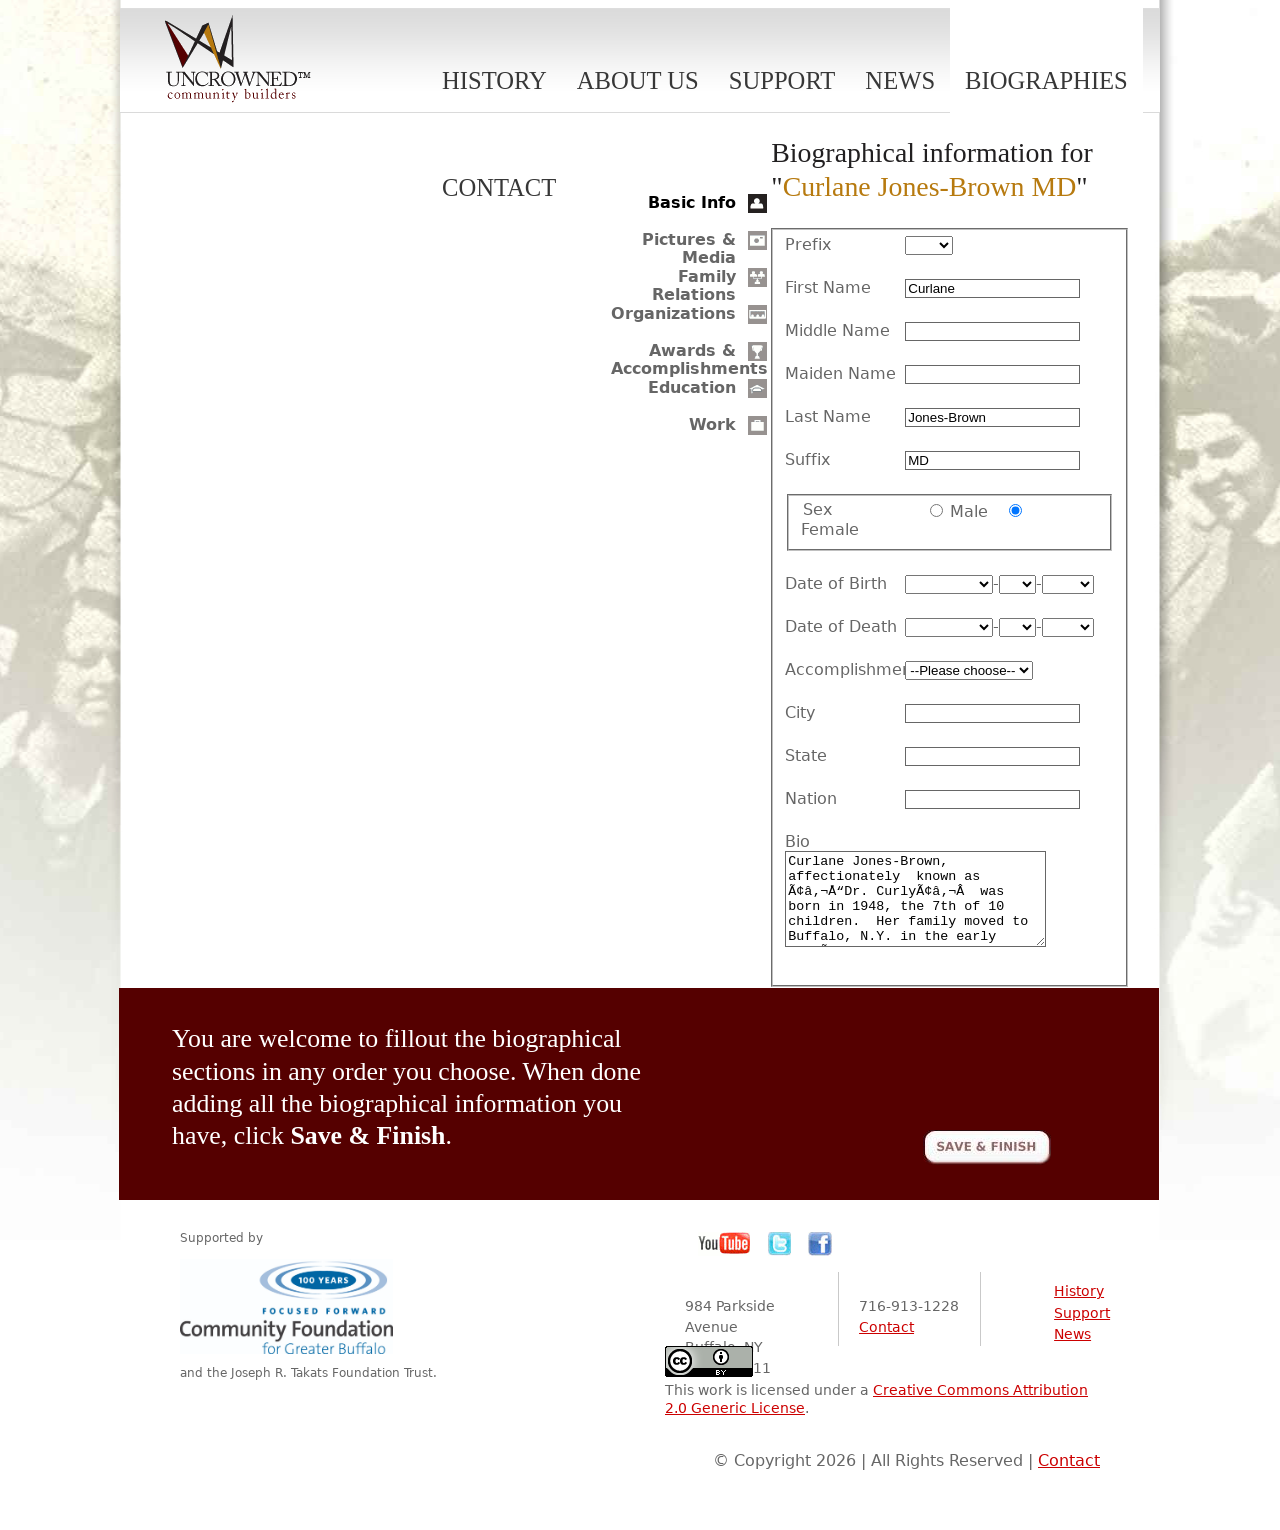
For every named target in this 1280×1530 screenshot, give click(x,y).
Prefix (808, 245)
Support (782, 80)
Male (969, 511)
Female (830, 529)
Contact (499, 187)
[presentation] (899, 1080)
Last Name (828, 417)
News (900, 80)
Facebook (820, 1262)
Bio (797, 842)
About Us (638, 80)
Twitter (780, 1262)
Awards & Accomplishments (689, 359)
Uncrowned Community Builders (238, 60)
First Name (828, 288)
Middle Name (837, 331)
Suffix (807, 460)
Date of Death (841, 627)
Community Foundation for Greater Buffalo (290, 1324)
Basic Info (692, 202)
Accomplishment (845, 670)
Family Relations (694, 285)
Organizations (673, 313)
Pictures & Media (689, 248)
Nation (811, 799)
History (494, 80)
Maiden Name (840, 374)
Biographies (1046, 80)
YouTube (725, 1262)
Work (712, 424)
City (800, 713)
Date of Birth (836, 584)
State (806, 756)
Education (692, 387)
